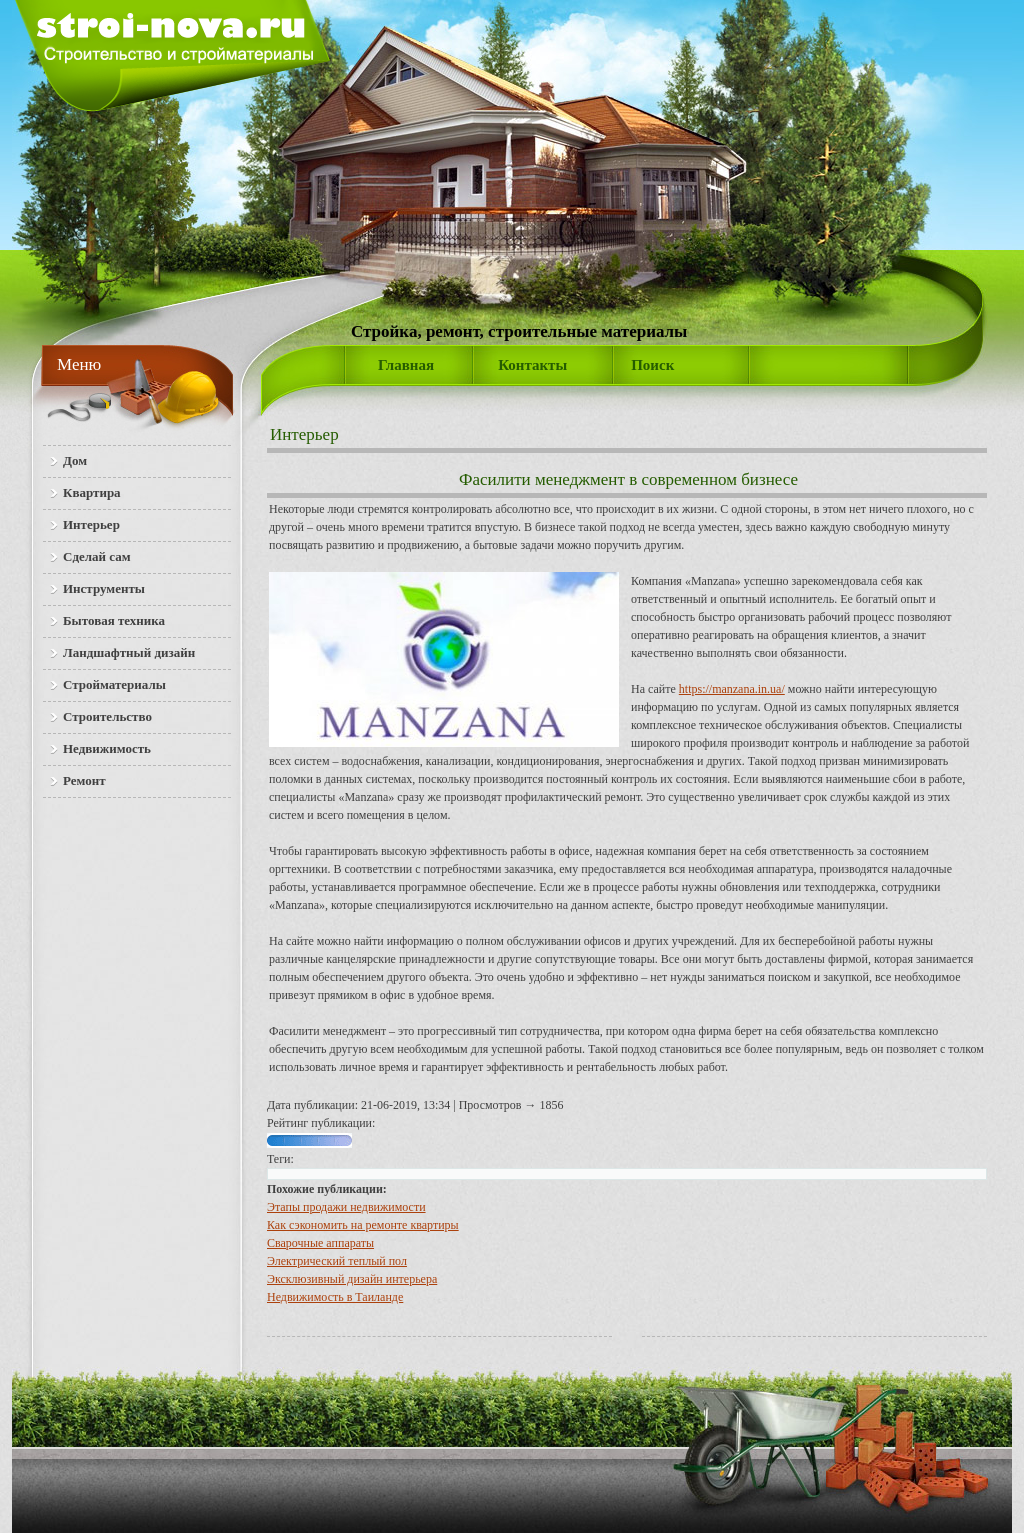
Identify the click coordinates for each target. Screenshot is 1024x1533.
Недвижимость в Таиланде (335, 1297)
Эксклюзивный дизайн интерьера (352, 1279)
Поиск (652, 365)
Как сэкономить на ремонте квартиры (363, 1225)
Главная (406, 365)
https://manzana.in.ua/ (732, 689)
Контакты (532, 365)
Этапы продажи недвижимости (346, 1207)
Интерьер (304, 434)
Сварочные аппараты (320, 1243)
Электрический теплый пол (337, 1261)
